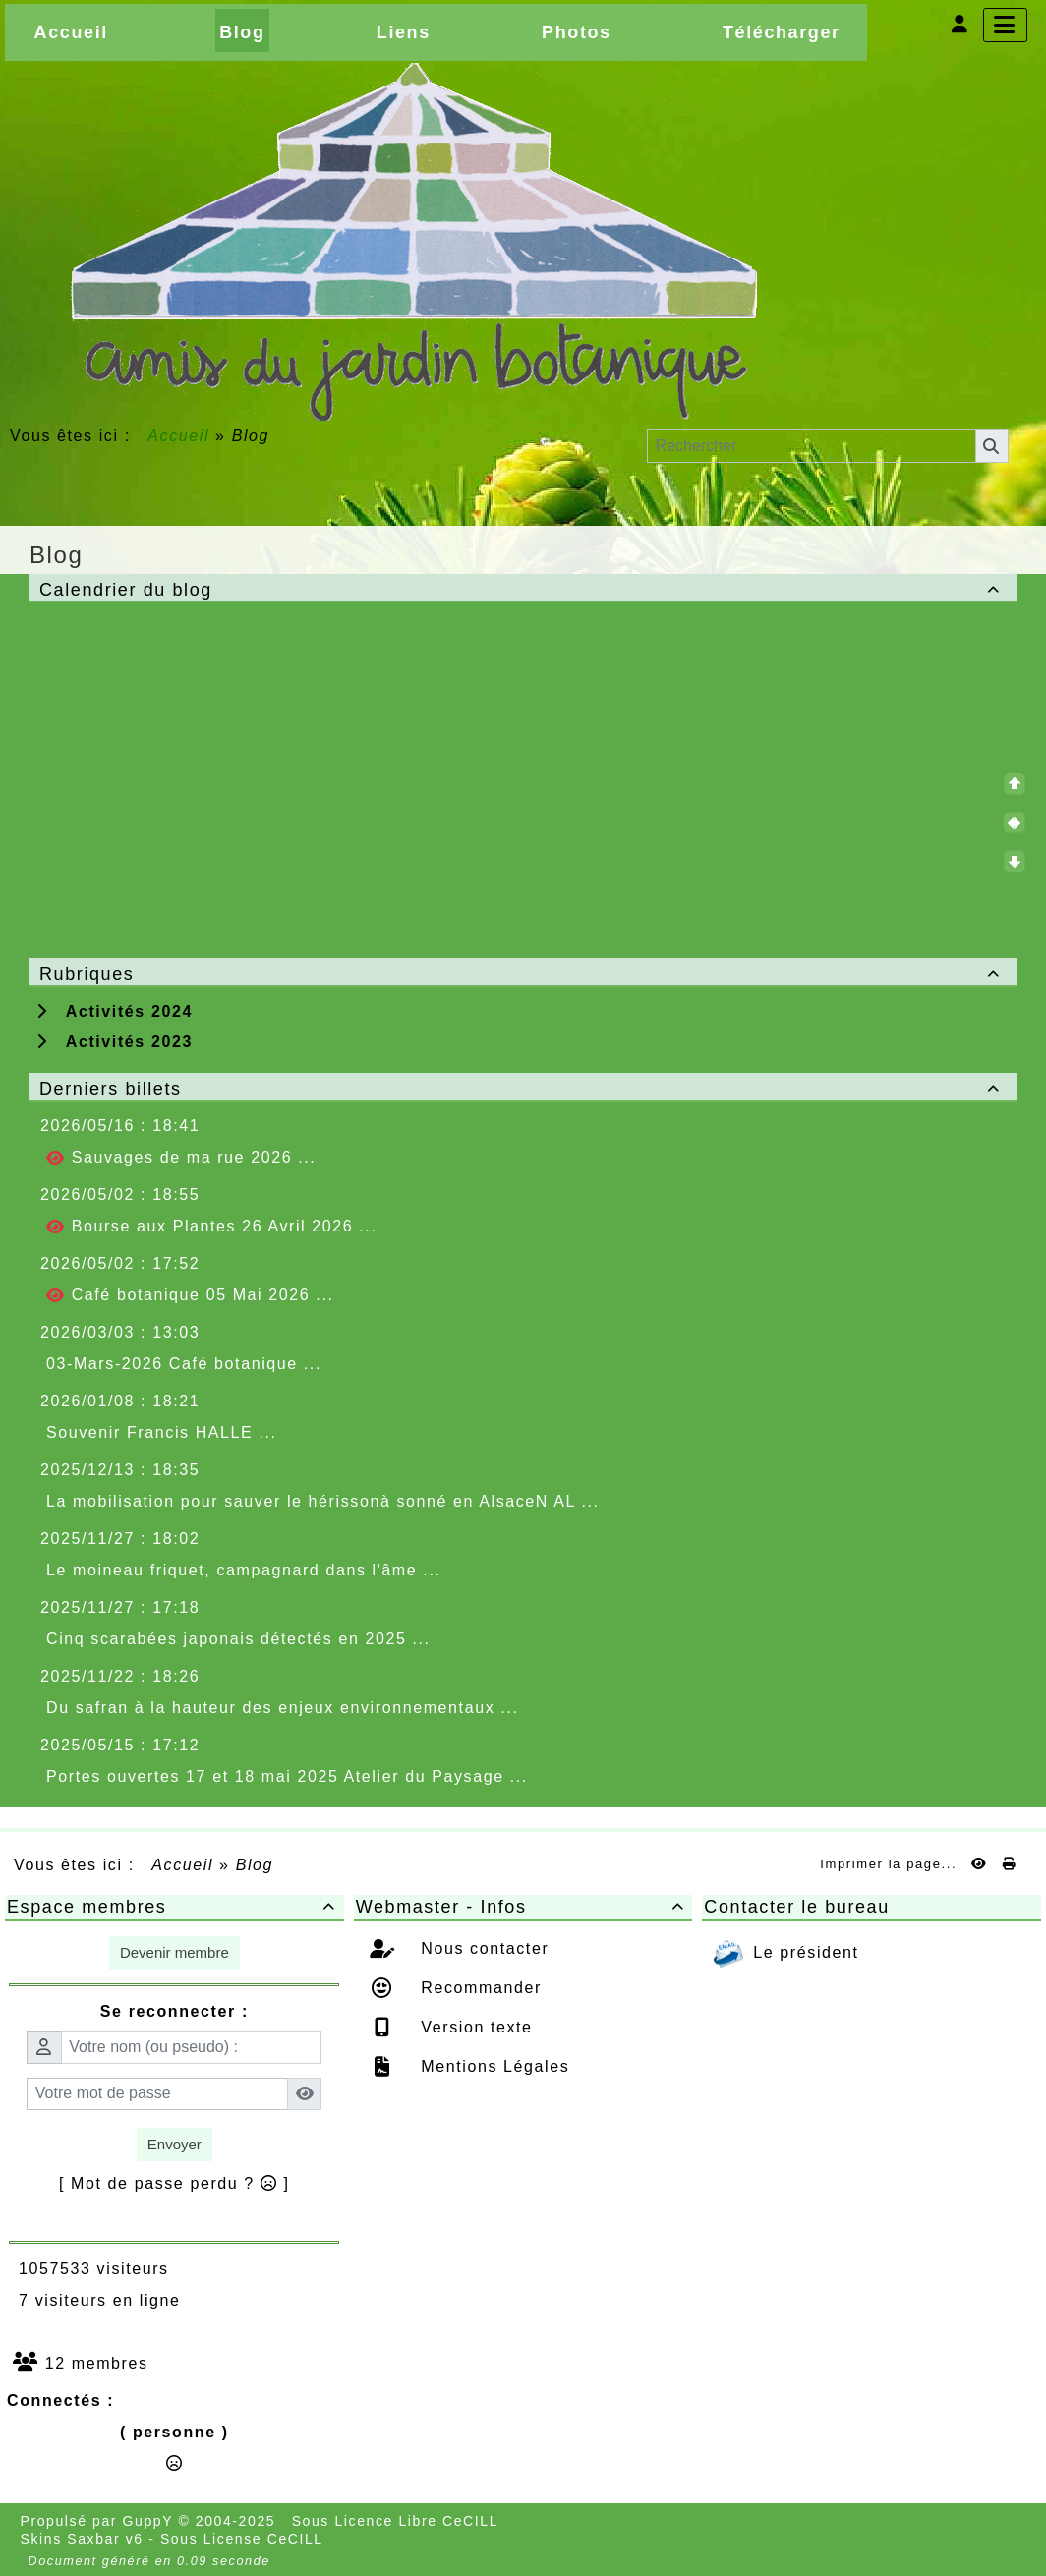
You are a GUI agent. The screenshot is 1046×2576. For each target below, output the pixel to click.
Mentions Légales (492, 2066)
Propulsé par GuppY (100, 2521)
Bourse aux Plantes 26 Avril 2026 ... (211, 1226)
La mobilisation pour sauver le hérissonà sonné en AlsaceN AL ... (323, 1501)
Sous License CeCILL (241, 2539)
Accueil (179, 436)
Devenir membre (174, 1952)
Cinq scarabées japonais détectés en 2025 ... (238, 1639)
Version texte (473, 2027)
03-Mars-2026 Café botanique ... (183, 1363)
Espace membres (174, 1907)
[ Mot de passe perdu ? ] (174, 2183)
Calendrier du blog (523, 590)
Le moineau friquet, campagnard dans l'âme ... (243, 1570)
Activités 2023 (114, 1041)
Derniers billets (523, 1089)
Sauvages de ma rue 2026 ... (181, 1158)
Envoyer (174, 2144)
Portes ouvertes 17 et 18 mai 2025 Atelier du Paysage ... (287, 1776)
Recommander (478, 1987)
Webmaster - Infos (523, 1907)
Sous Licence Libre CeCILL (397, 2521)
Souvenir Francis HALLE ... (161, 1432)
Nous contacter (482, 1948)
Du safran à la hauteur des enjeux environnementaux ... (282, 1707)
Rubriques (523, 974)
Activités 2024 (114, 1011)
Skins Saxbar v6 (82, 2539)
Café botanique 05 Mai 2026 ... (189, 1295)
